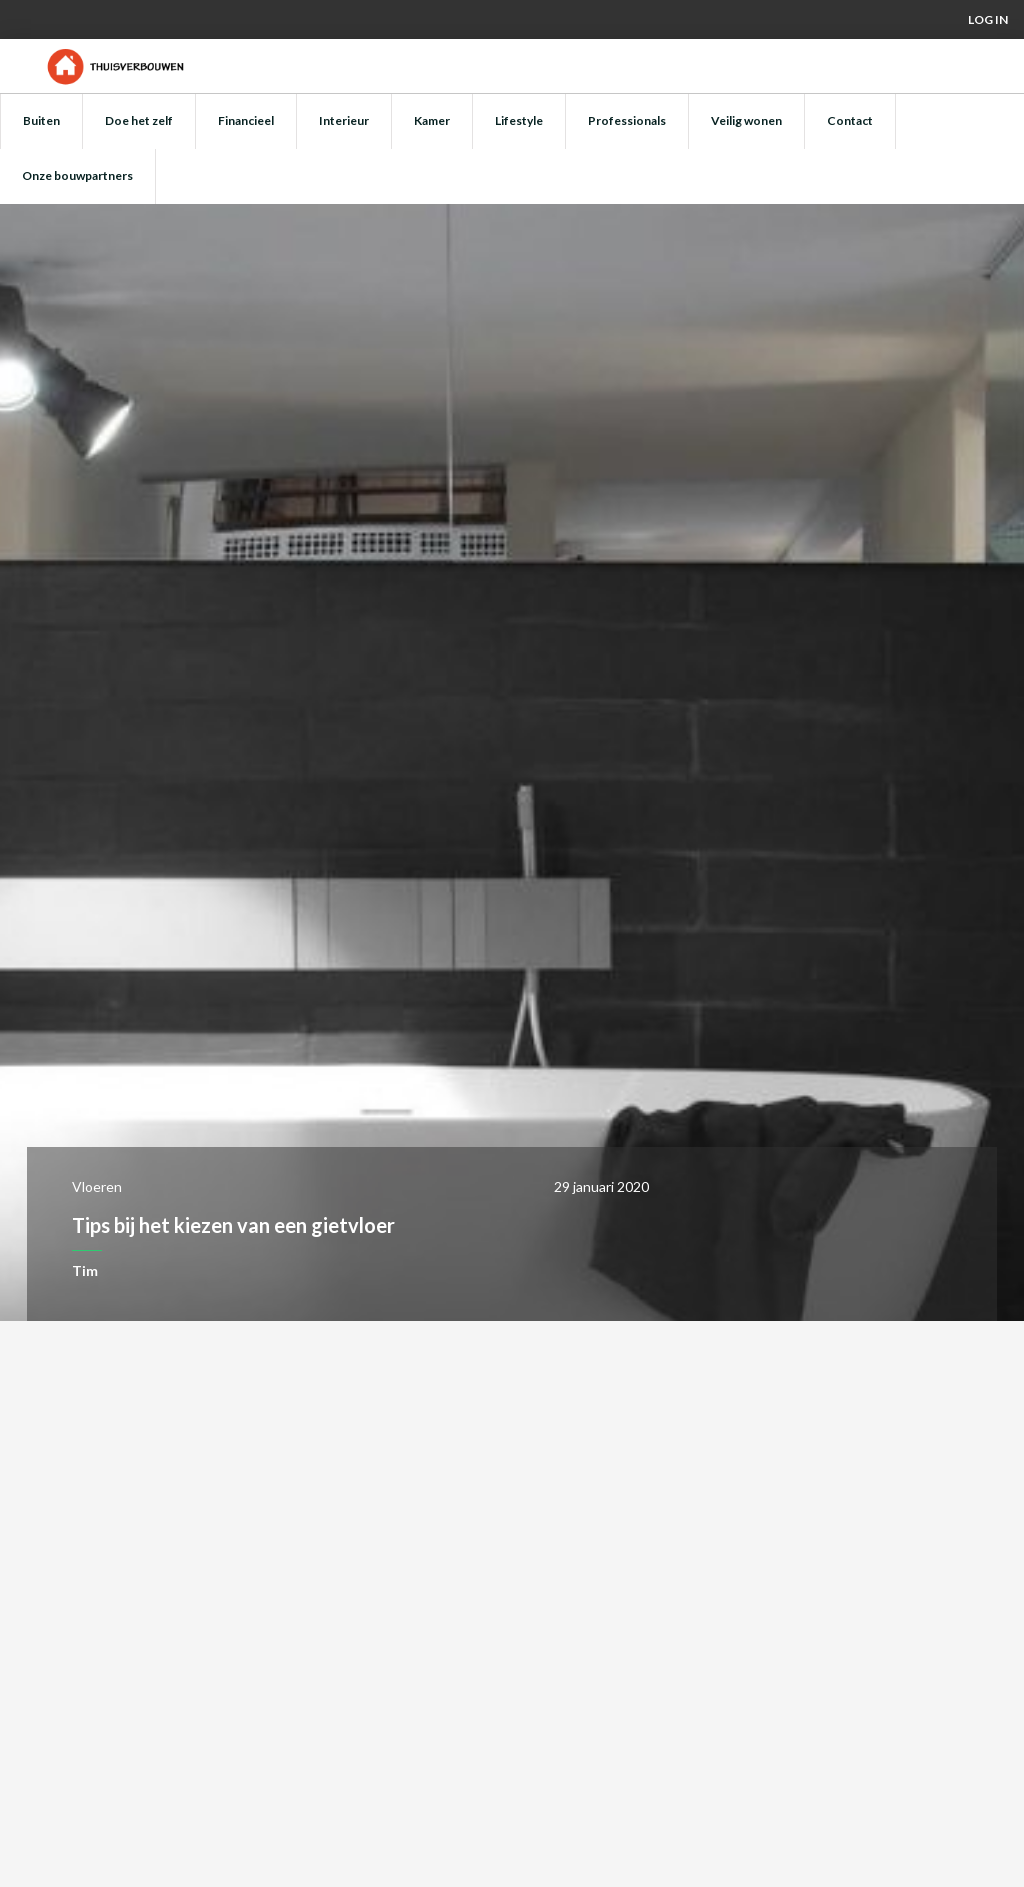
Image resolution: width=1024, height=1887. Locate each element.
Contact (850, 120)
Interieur (344, 120)
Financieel (246, 120)
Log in (988, 19)
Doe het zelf (139, 120)
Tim (85, 1270)
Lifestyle (519, 120)
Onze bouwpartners (77, 175)
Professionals (627, 120)
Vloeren (97, 1186)
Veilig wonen (746, 120)
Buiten (41, 120)
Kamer (432, 120)
